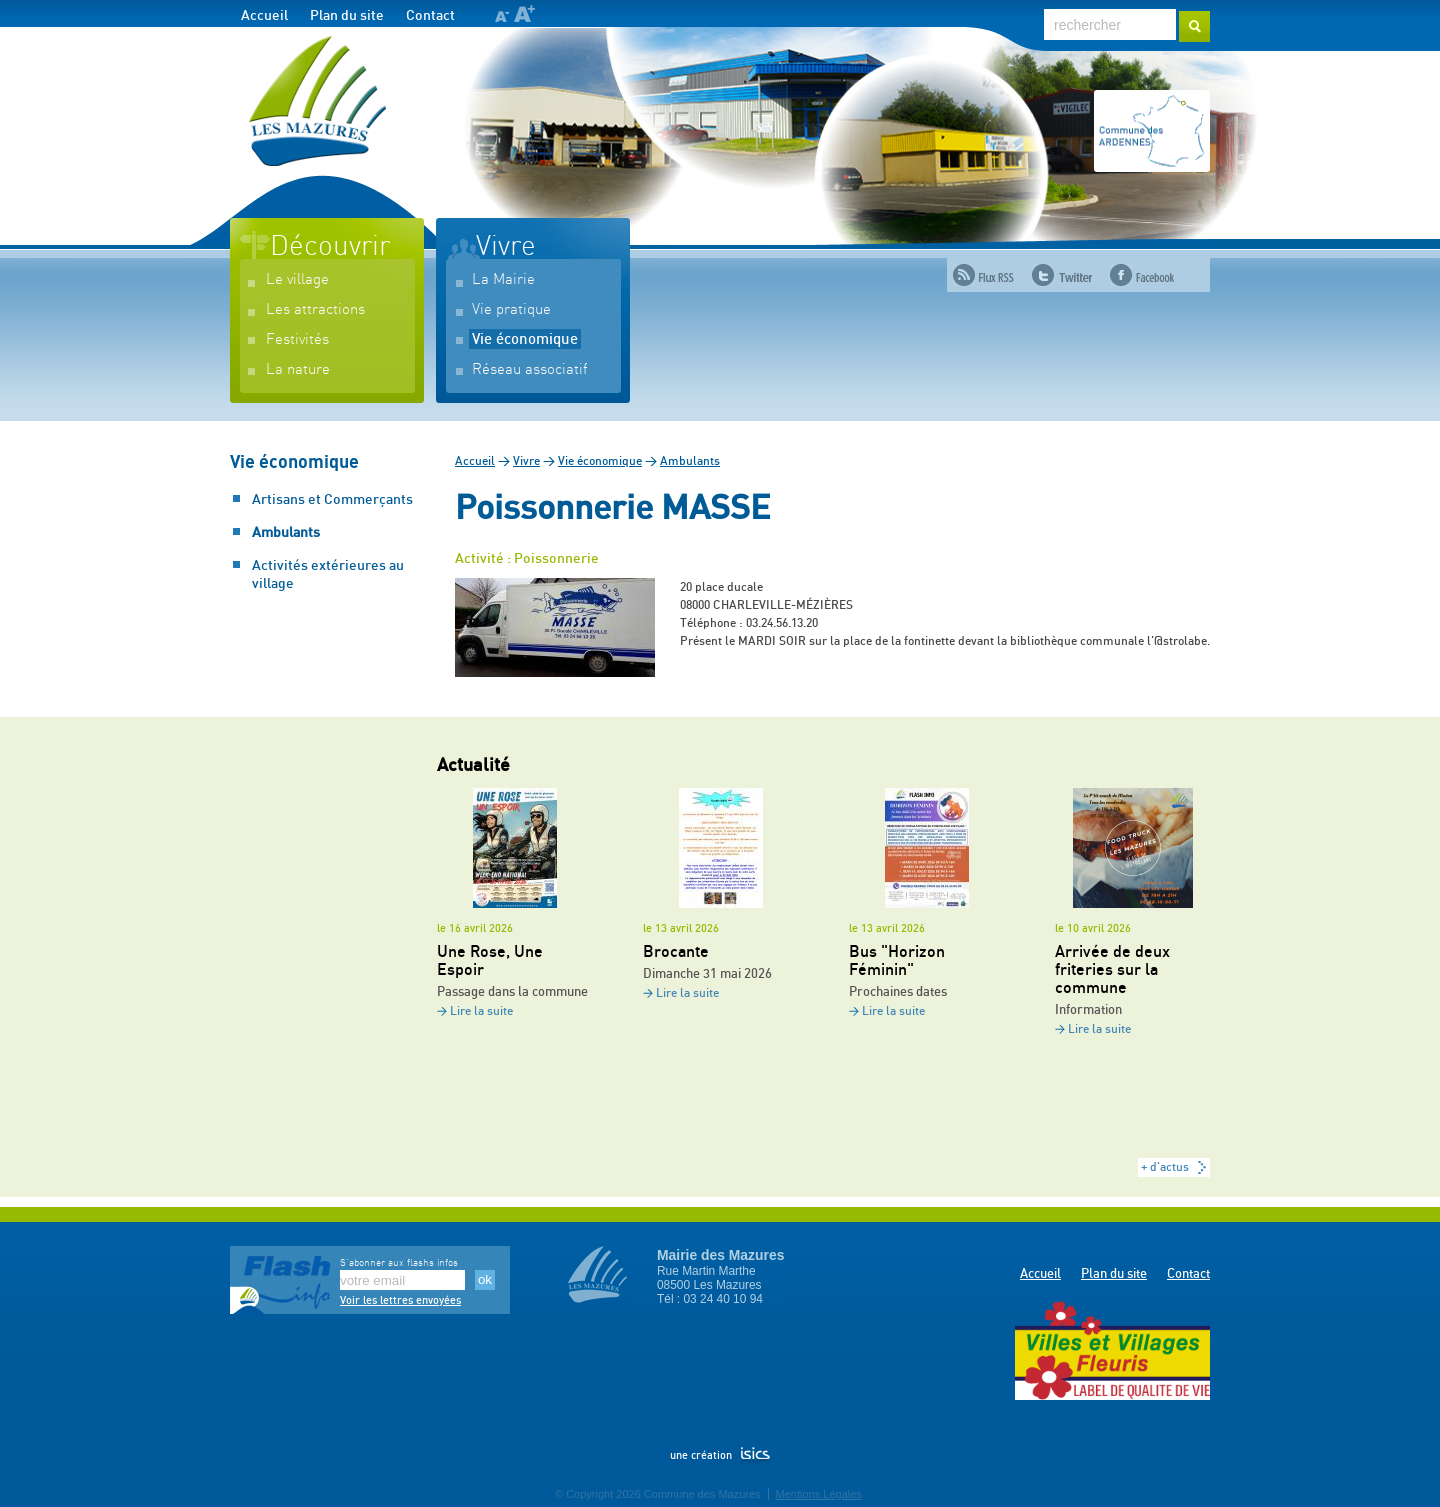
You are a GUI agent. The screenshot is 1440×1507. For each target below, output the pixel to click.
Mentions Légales (819, 1494)
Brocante (676, 952)
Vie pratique (511, 309)
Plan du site (347, 16)
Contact (430, 16)
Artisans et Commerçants (332, 500)
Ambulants (286, 533)
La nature (298, 369)
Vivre (506, 247)
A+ (524, 13)
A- (501, 16)
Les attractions (315, 309)
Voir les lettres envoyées (400, 1300)
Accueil (264, 16)
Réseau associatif (530, 369)
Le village (297, 279)
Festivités (297, 339)
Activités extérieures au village (328, 575)
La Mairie (503, 279)
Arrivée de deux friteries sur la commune (1112, 970)
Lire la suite (481, 1011)
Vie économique (525, 339)
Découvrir (330, 247)
